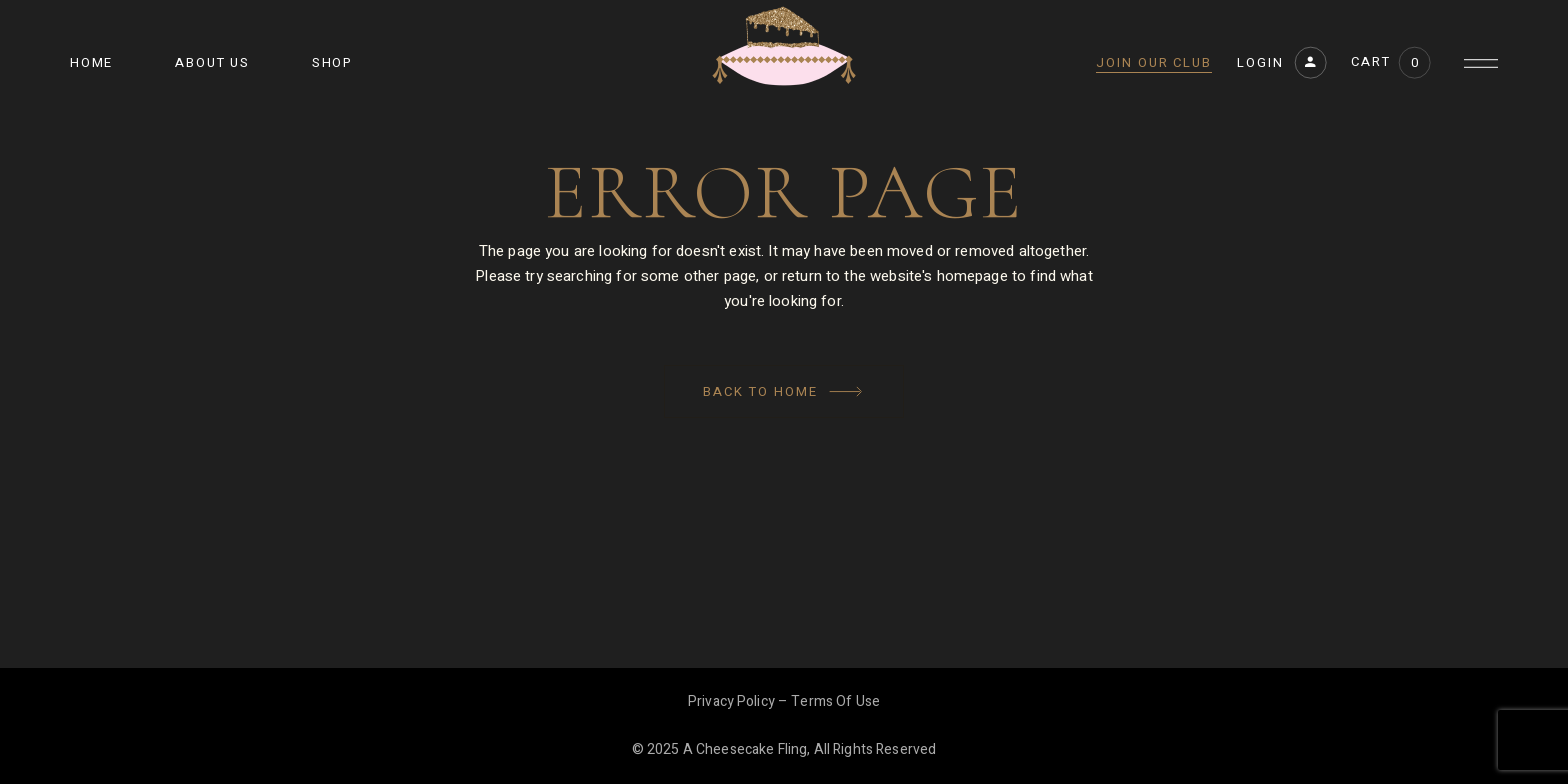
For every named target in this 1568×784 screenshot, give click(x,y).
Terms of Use (835, 701)
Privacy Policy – (739, 701)
